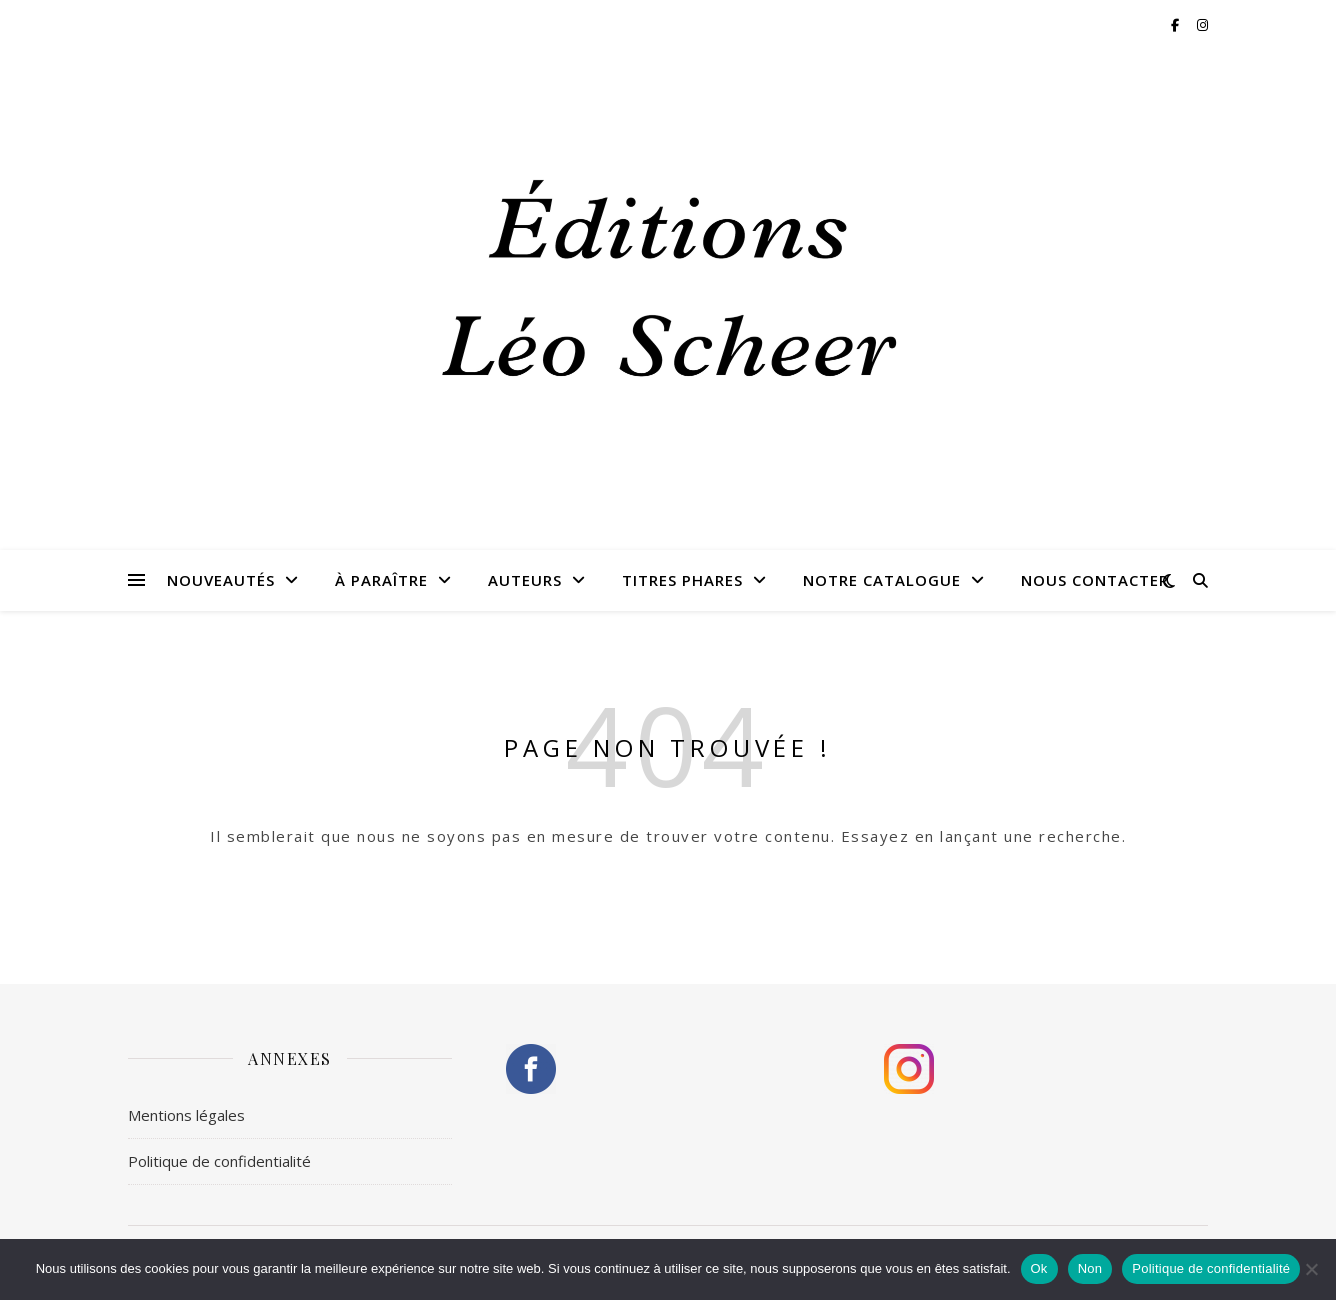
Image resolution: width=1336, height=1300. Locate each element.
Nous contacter (1095, 580)
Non (1090, 1268)
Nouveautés (221, 580)
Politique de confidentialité (219, 1161)
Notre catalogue (882, 580)
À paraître (381, 580)
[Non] (1311, 1269)
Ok (1039, 1268)
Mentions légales (186, 1115)
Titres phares (682, 580)
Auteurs (525, 580)
